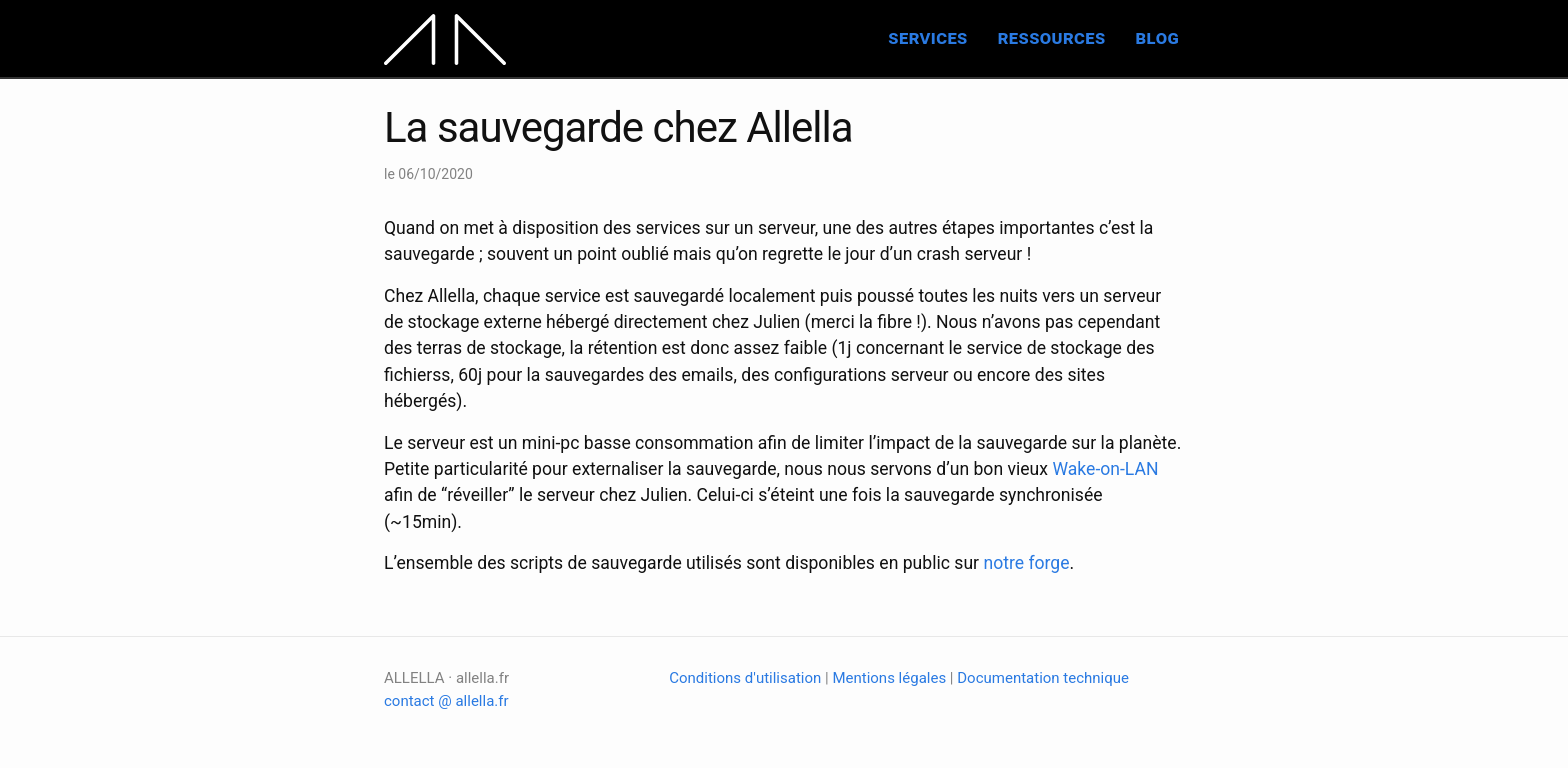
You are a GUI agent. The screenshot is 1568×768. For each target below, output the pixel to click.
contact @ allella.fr (446, 701)
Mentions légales (889, 678)
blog (1157, 37)
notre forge (1026, 563)
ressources (1052, 37)
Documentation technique (1043, 678)
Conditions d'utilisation (745, 678)
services (927, 37)
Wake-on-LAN (1105, 469)
